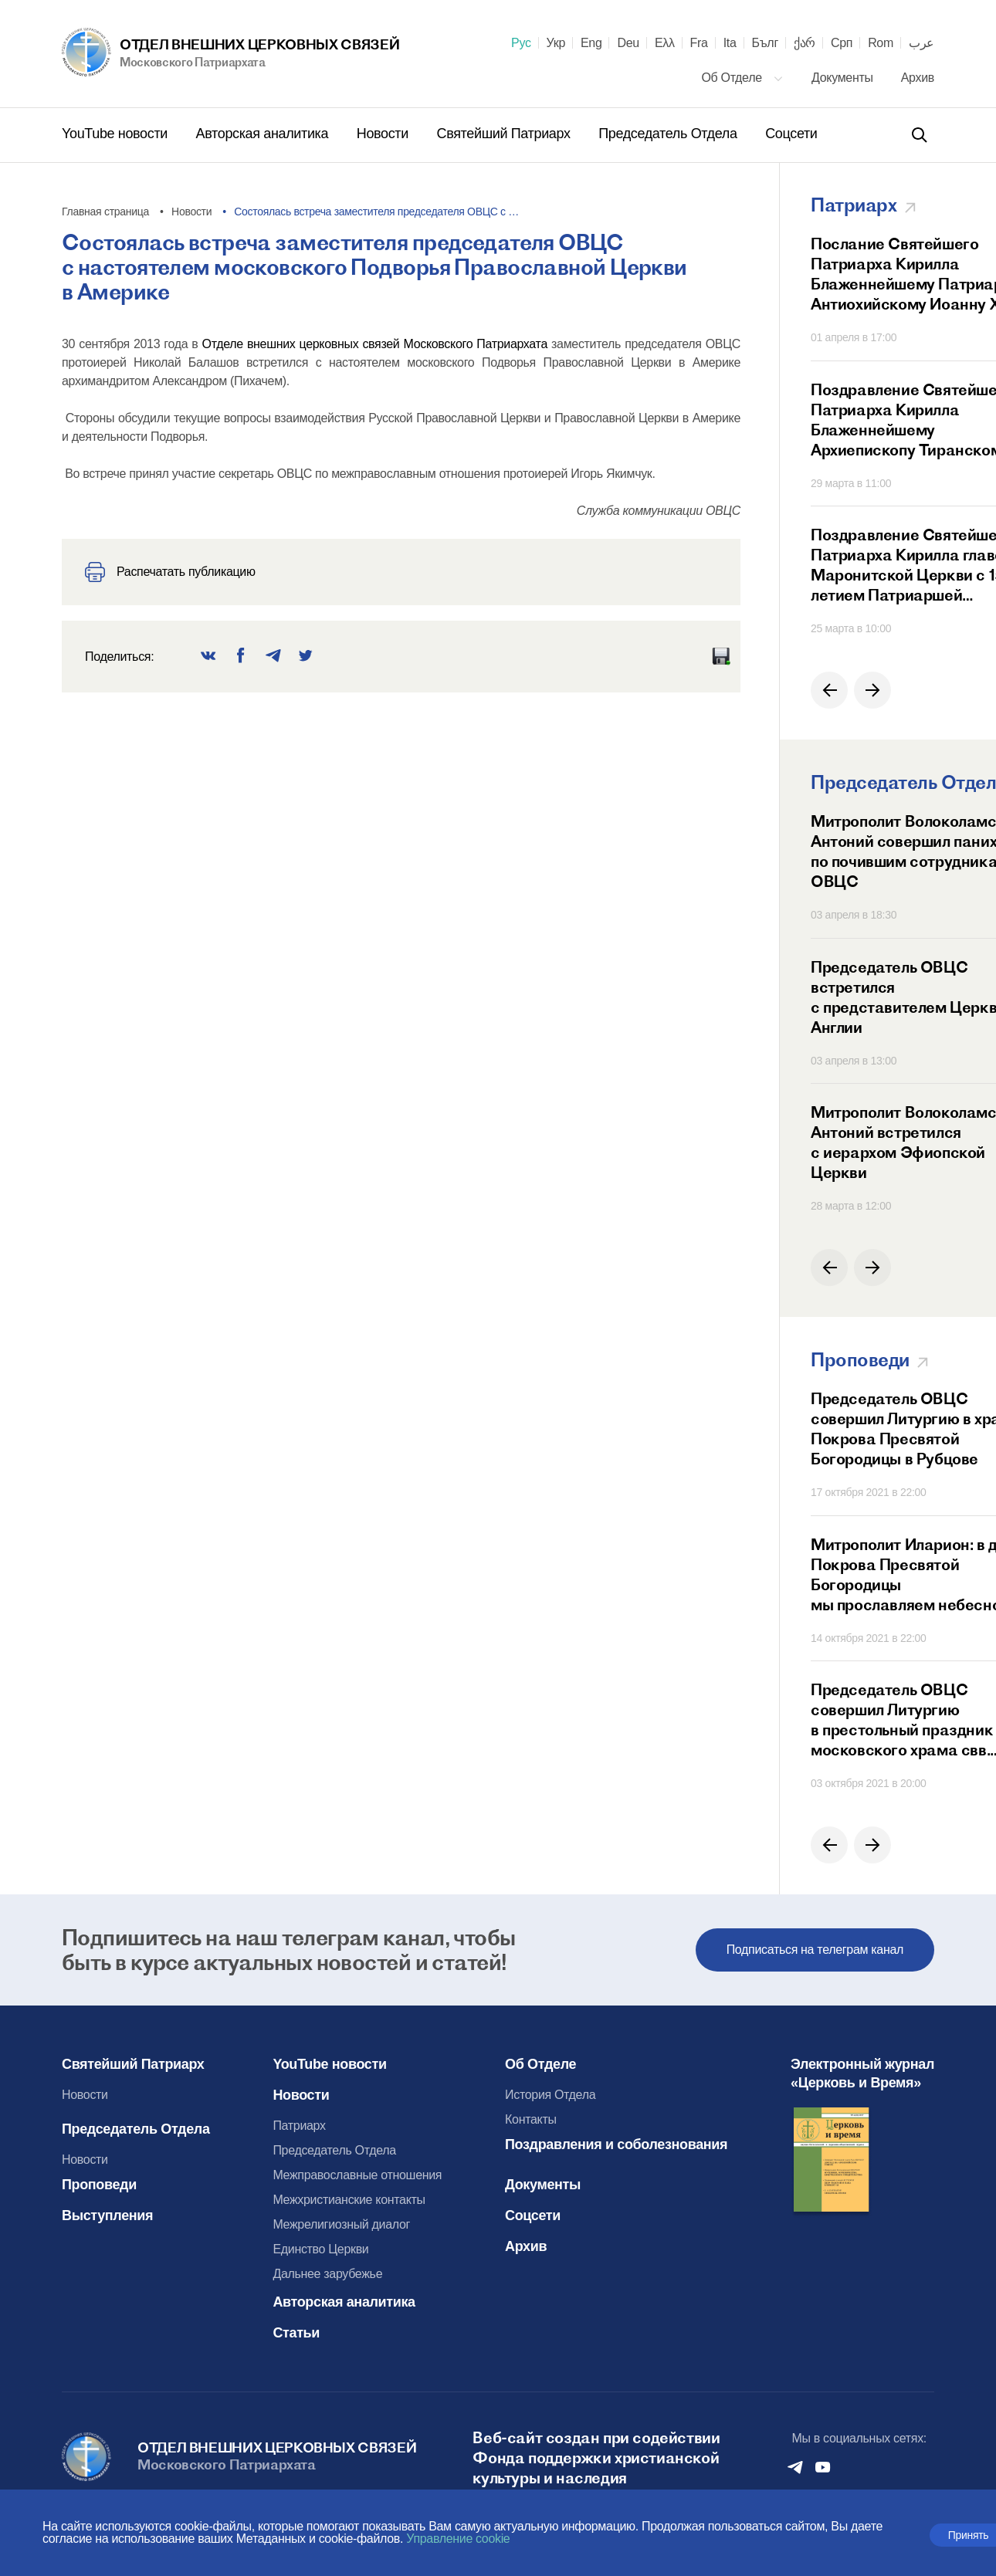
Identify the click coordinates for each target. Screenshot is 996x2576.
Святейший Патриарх (505, 133)
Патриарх (299, 2125)
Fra (699, 43)
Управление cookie (458, 2538)
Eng (591, 43)
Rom (880, 43)
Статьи (296, 2333)
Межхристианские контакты (349, 2199)
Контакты (531, 2119)
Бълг (765, 43)
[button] (829, 690)
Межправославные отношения (357, 2175)
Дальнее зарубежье (327, 2273)
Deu (628, 43)
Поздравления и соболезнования (616, 2144)
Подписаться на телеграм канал (815, 1949)
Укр (556, 43)
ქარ (804, 43)
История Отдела (550, 2094)
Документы (843, 77)
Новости (384, 133)
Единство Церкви (320, 2249)
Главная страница (105, 211)
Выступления (107, 2215)
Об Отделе (742, 77)
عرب (921, 43)
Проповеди (99, 2184)
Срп (841, 43)
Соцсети (791, 133)
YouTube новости (116, 133)
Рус (521, 43)
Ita (730, 43)
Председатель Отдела (669, 133)
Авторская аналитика (264, 133)
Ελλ (665, 43)
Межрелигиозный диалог (341, 2224)
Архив (917, 77)
